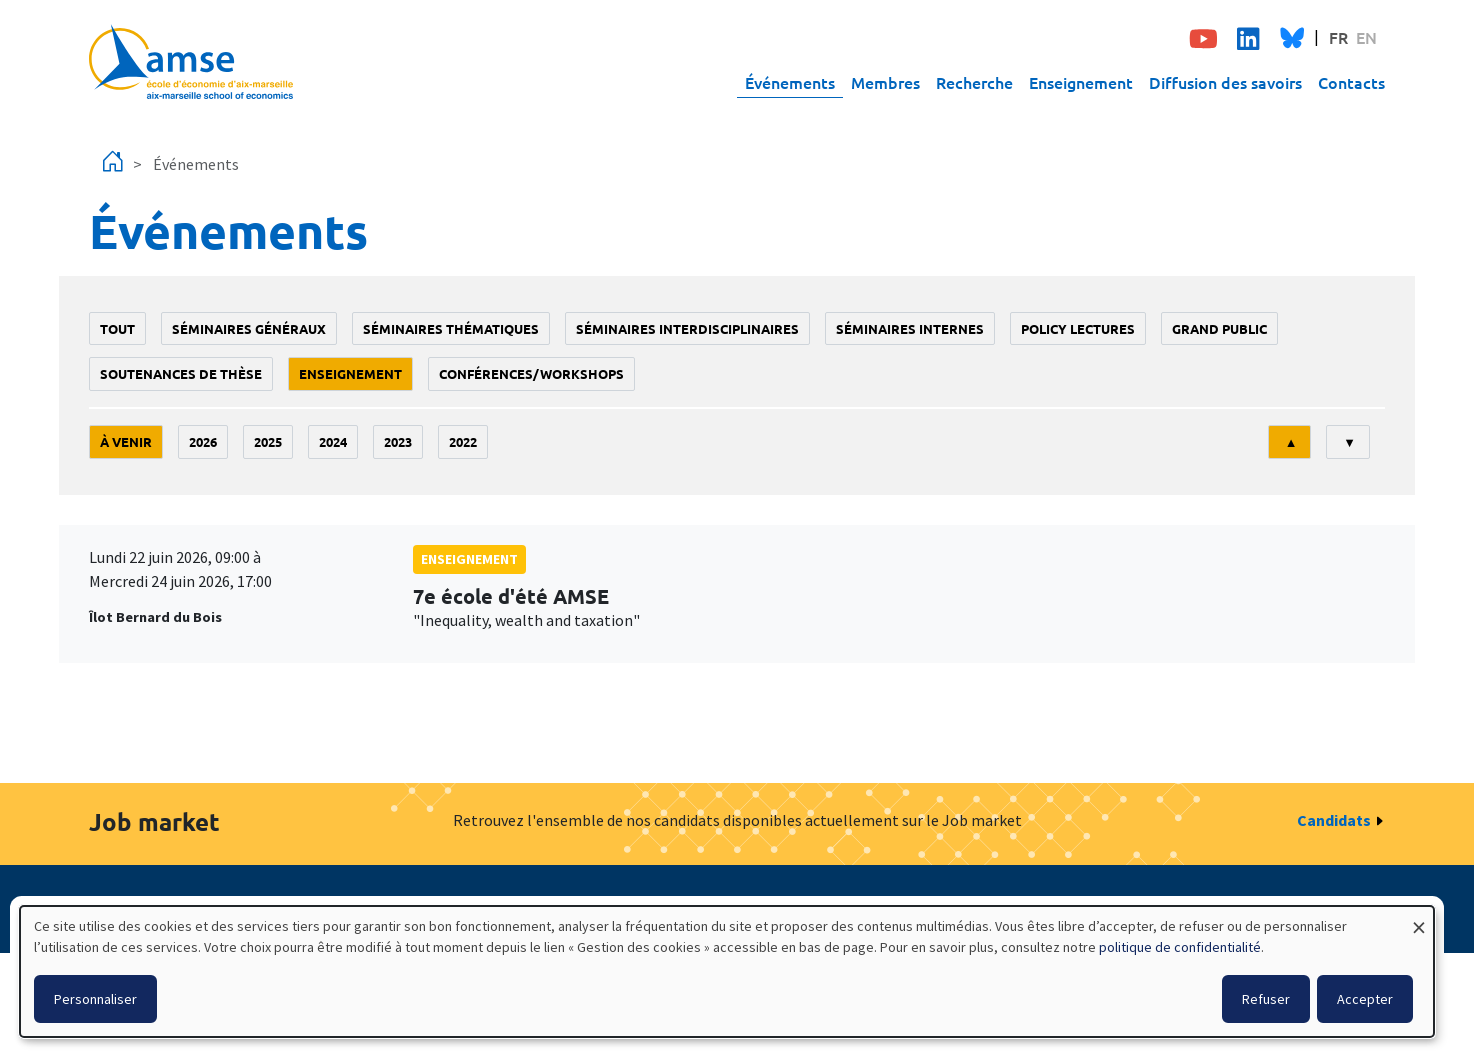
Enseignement (1081, 82)
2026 (203, 441)
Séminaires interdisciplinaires (687, 328)
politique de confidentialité (1180, 947)
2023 (398, 441)
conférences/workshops (531, 373)
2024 (333, 441)
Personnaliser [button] (95, 999)
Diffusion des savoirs (1225, 82)
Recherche (974, 82)
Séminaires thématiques (451, 328)
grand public (1219, 328)
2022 (463, 441)
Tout (117, 328)
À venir (126, 441)
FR (1338, 37)
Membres (885, 82)
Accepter (1365, 999)
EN (1366, 37)
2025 (268, 441)
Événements (790, 82)
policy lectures (1078, 328)
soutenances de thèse (181, 373)
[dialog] (727, 971)
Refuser (1266, 999)
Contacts (1351, 82)
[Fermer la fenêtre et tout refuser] (1419, 918)
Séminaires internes (910, 328)
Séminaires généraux (249, 328)
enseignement (350, 373)
